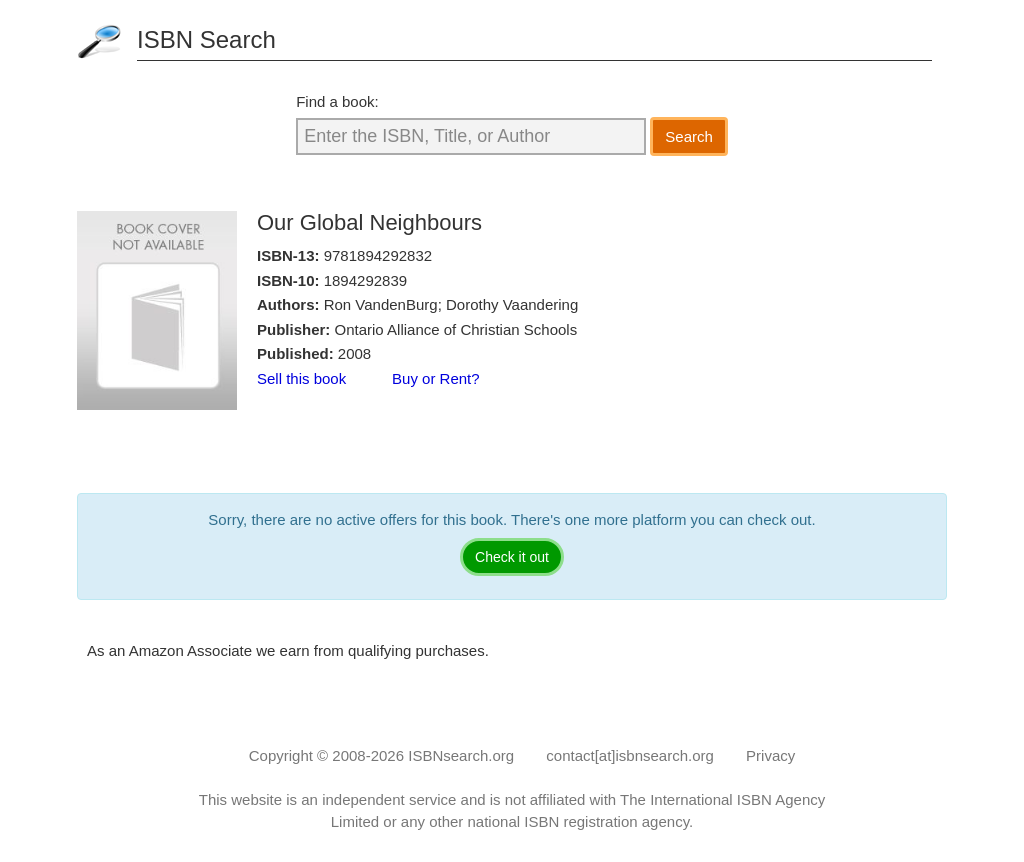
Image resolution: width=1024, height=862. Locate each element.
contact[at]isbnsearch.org (630, 755)
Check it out (512, 557)
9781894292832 (378, 255)
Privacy (770, 755)
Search (689, 136)
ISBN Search (206, 39)
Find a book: (337, 101)
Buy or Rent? (436, 378)
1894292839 (365, 280)
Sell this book (301, 378)
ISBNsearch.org (461, 755)
